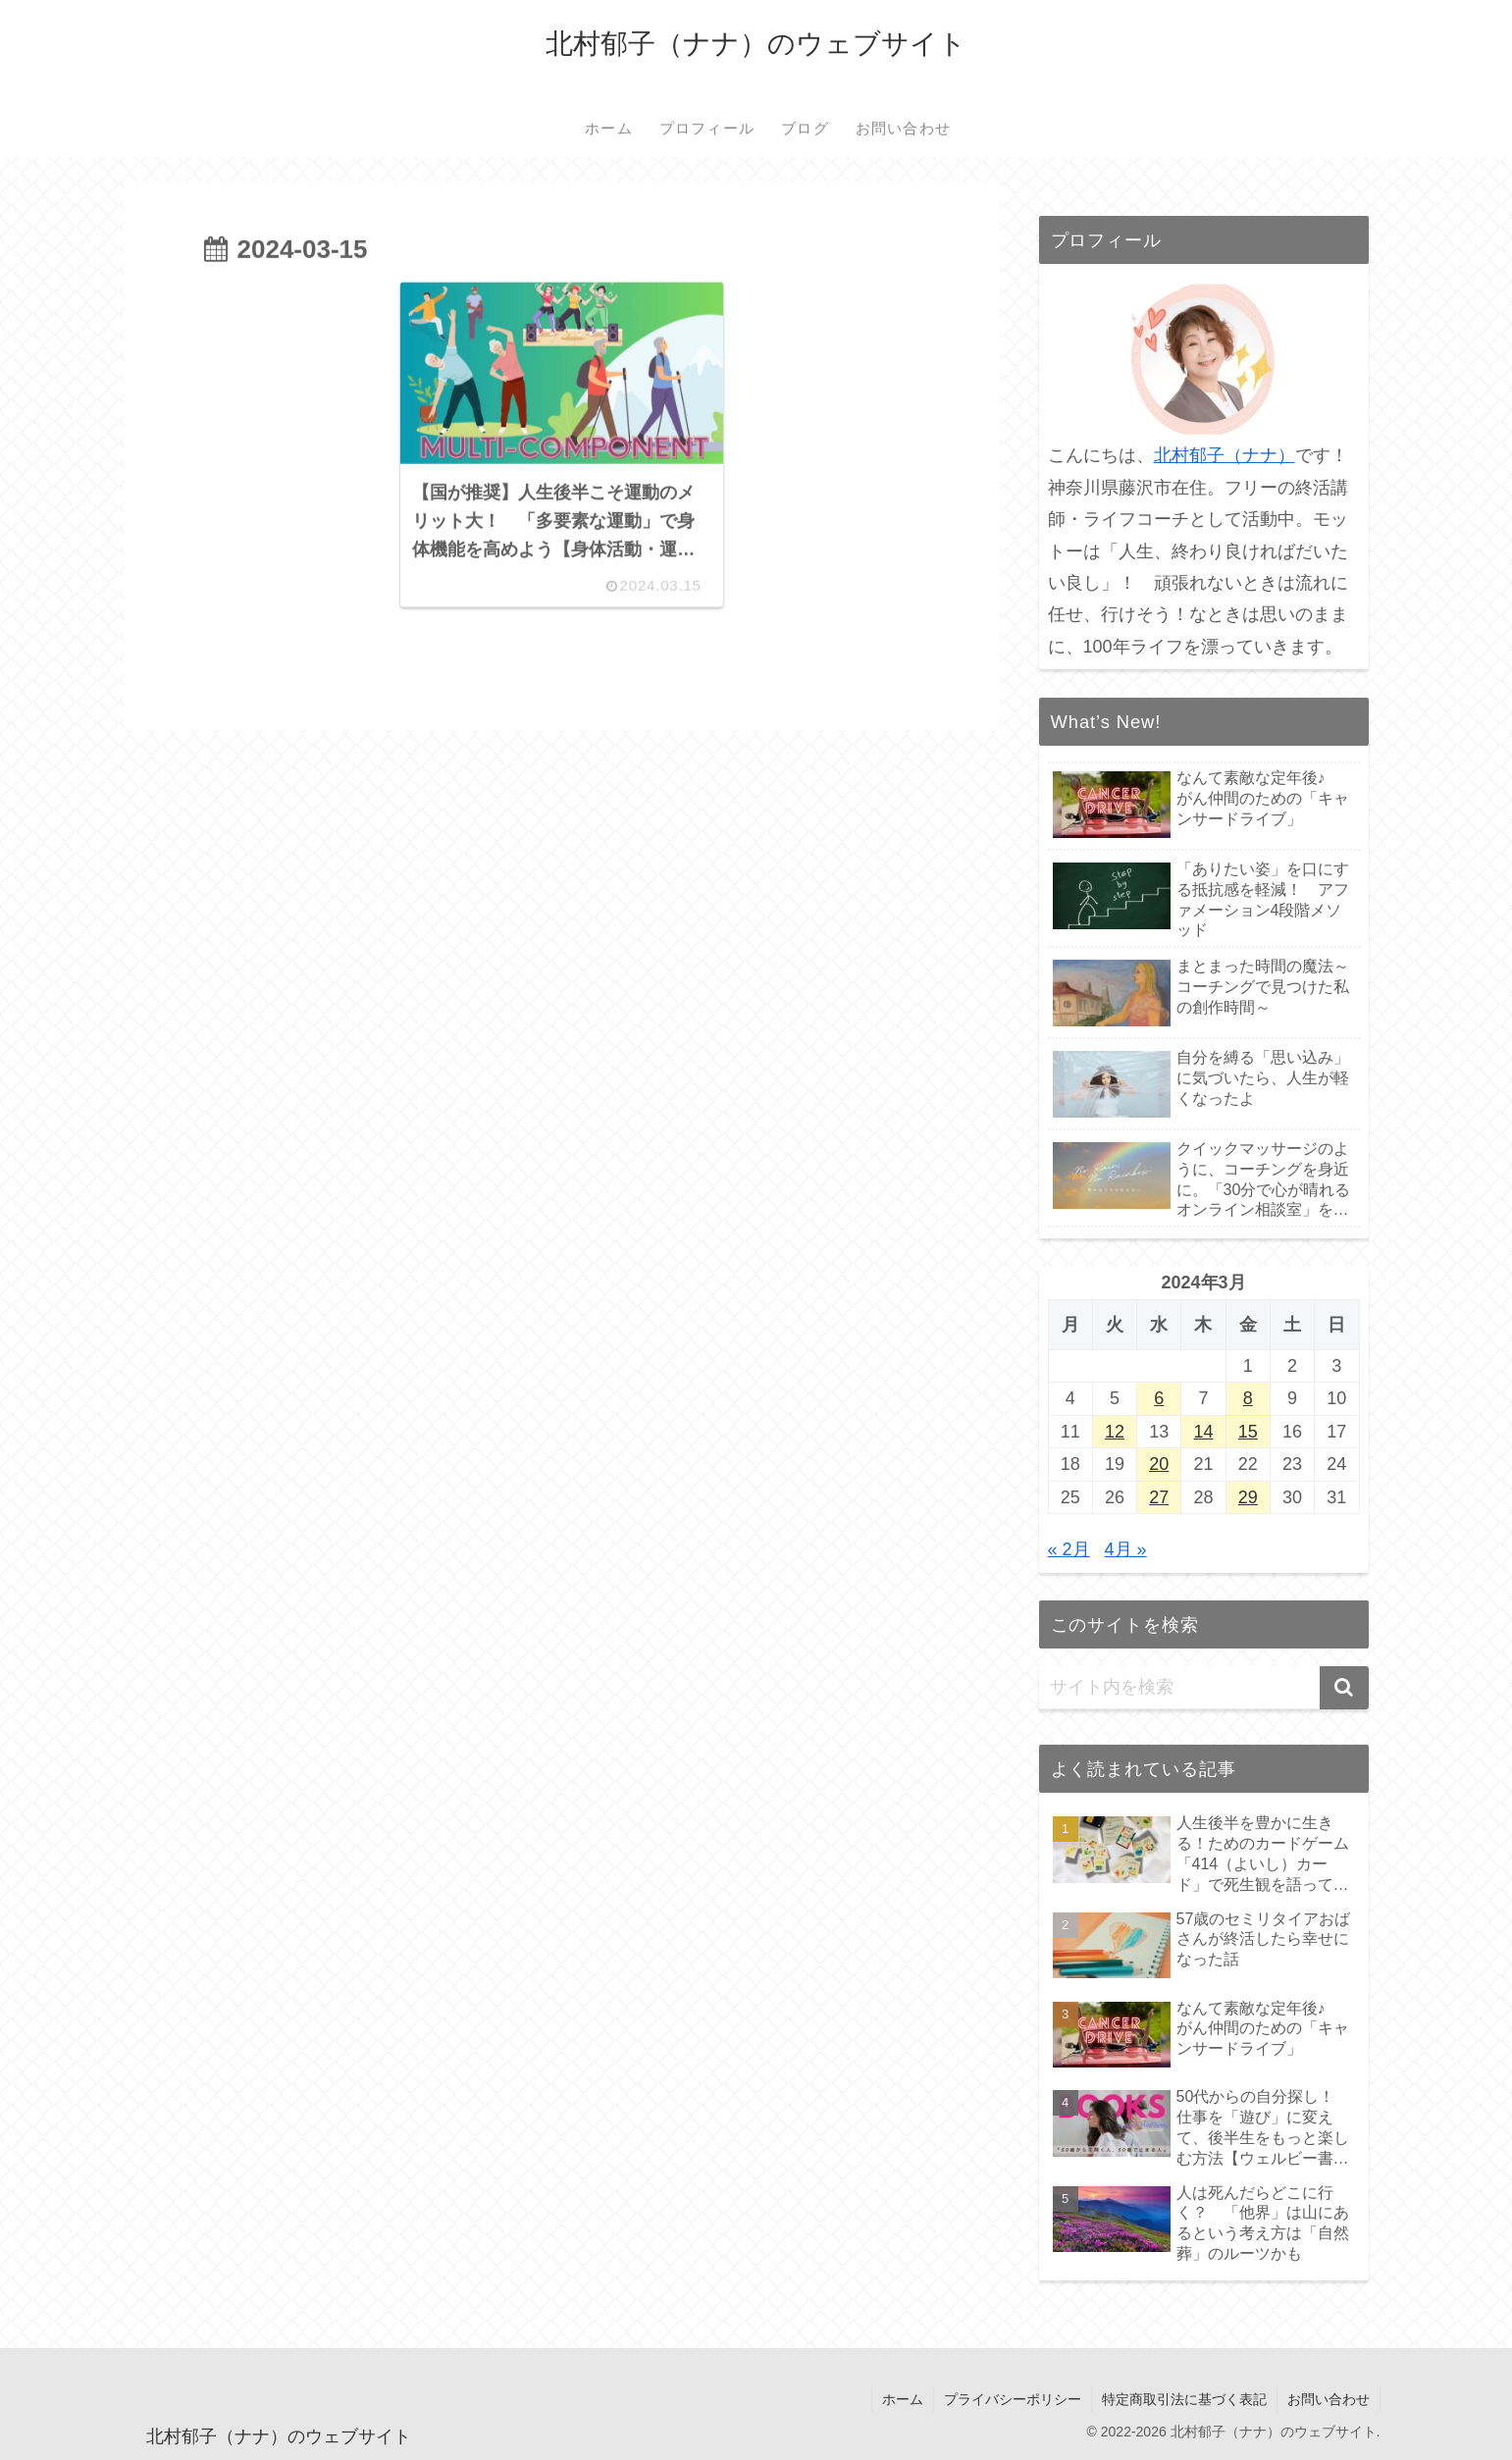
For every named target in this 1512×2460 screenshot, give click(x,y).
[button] (1344, 1687)
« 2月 (1069, 1549)
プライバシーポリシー (1012, 2399)
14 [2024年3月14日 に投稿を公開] (1203, 1431)
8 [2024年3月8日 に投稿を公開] (1248, 1398)
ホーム (902, 2399)
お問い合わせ (1328, 2399)
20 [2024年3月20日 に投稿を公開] (1159, 1464)
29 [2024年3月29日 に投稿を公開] (1248, 1497)
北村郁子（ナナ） (1224, 455)
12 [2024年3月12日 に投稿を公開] (1114, 1431)
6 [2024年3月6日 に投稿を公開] (1159, 1398)
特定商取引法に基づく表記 (1184, 2399)
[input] (1204, 1687)
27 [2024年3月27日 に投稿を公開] (1159, 1497)
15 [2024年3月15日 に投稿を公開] (1248, 1431)
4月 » (1126, 1549)
